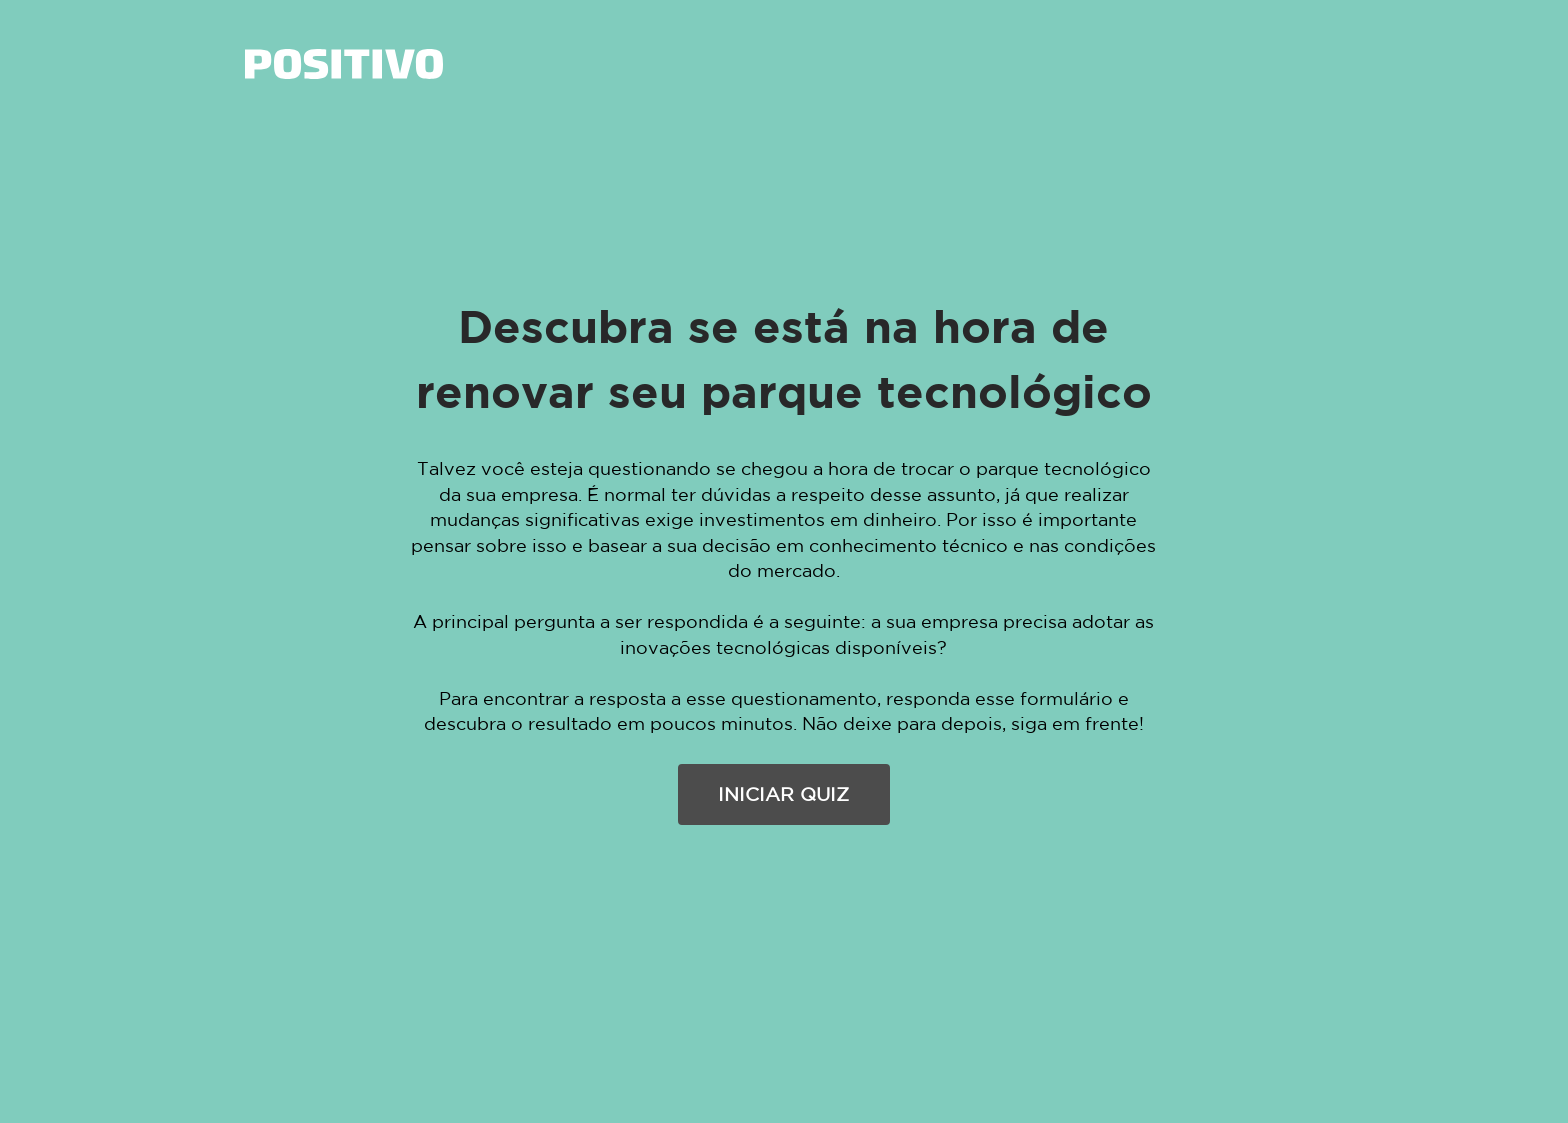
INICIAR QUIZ (783, 794)
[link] (344, 64)
